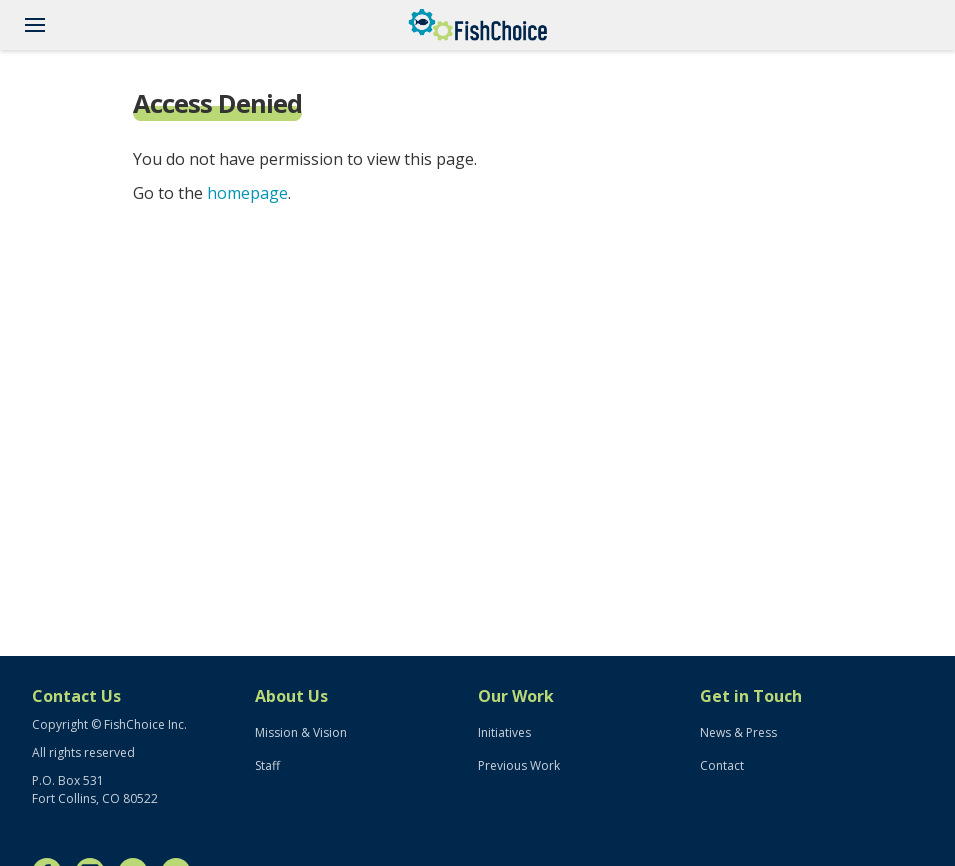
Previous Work (519, 765)
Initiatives (504, 732)
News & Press (738, 732)
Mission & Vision (301, 732)
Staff (267, 765)
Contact (722, 765)
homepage (247, 193)
